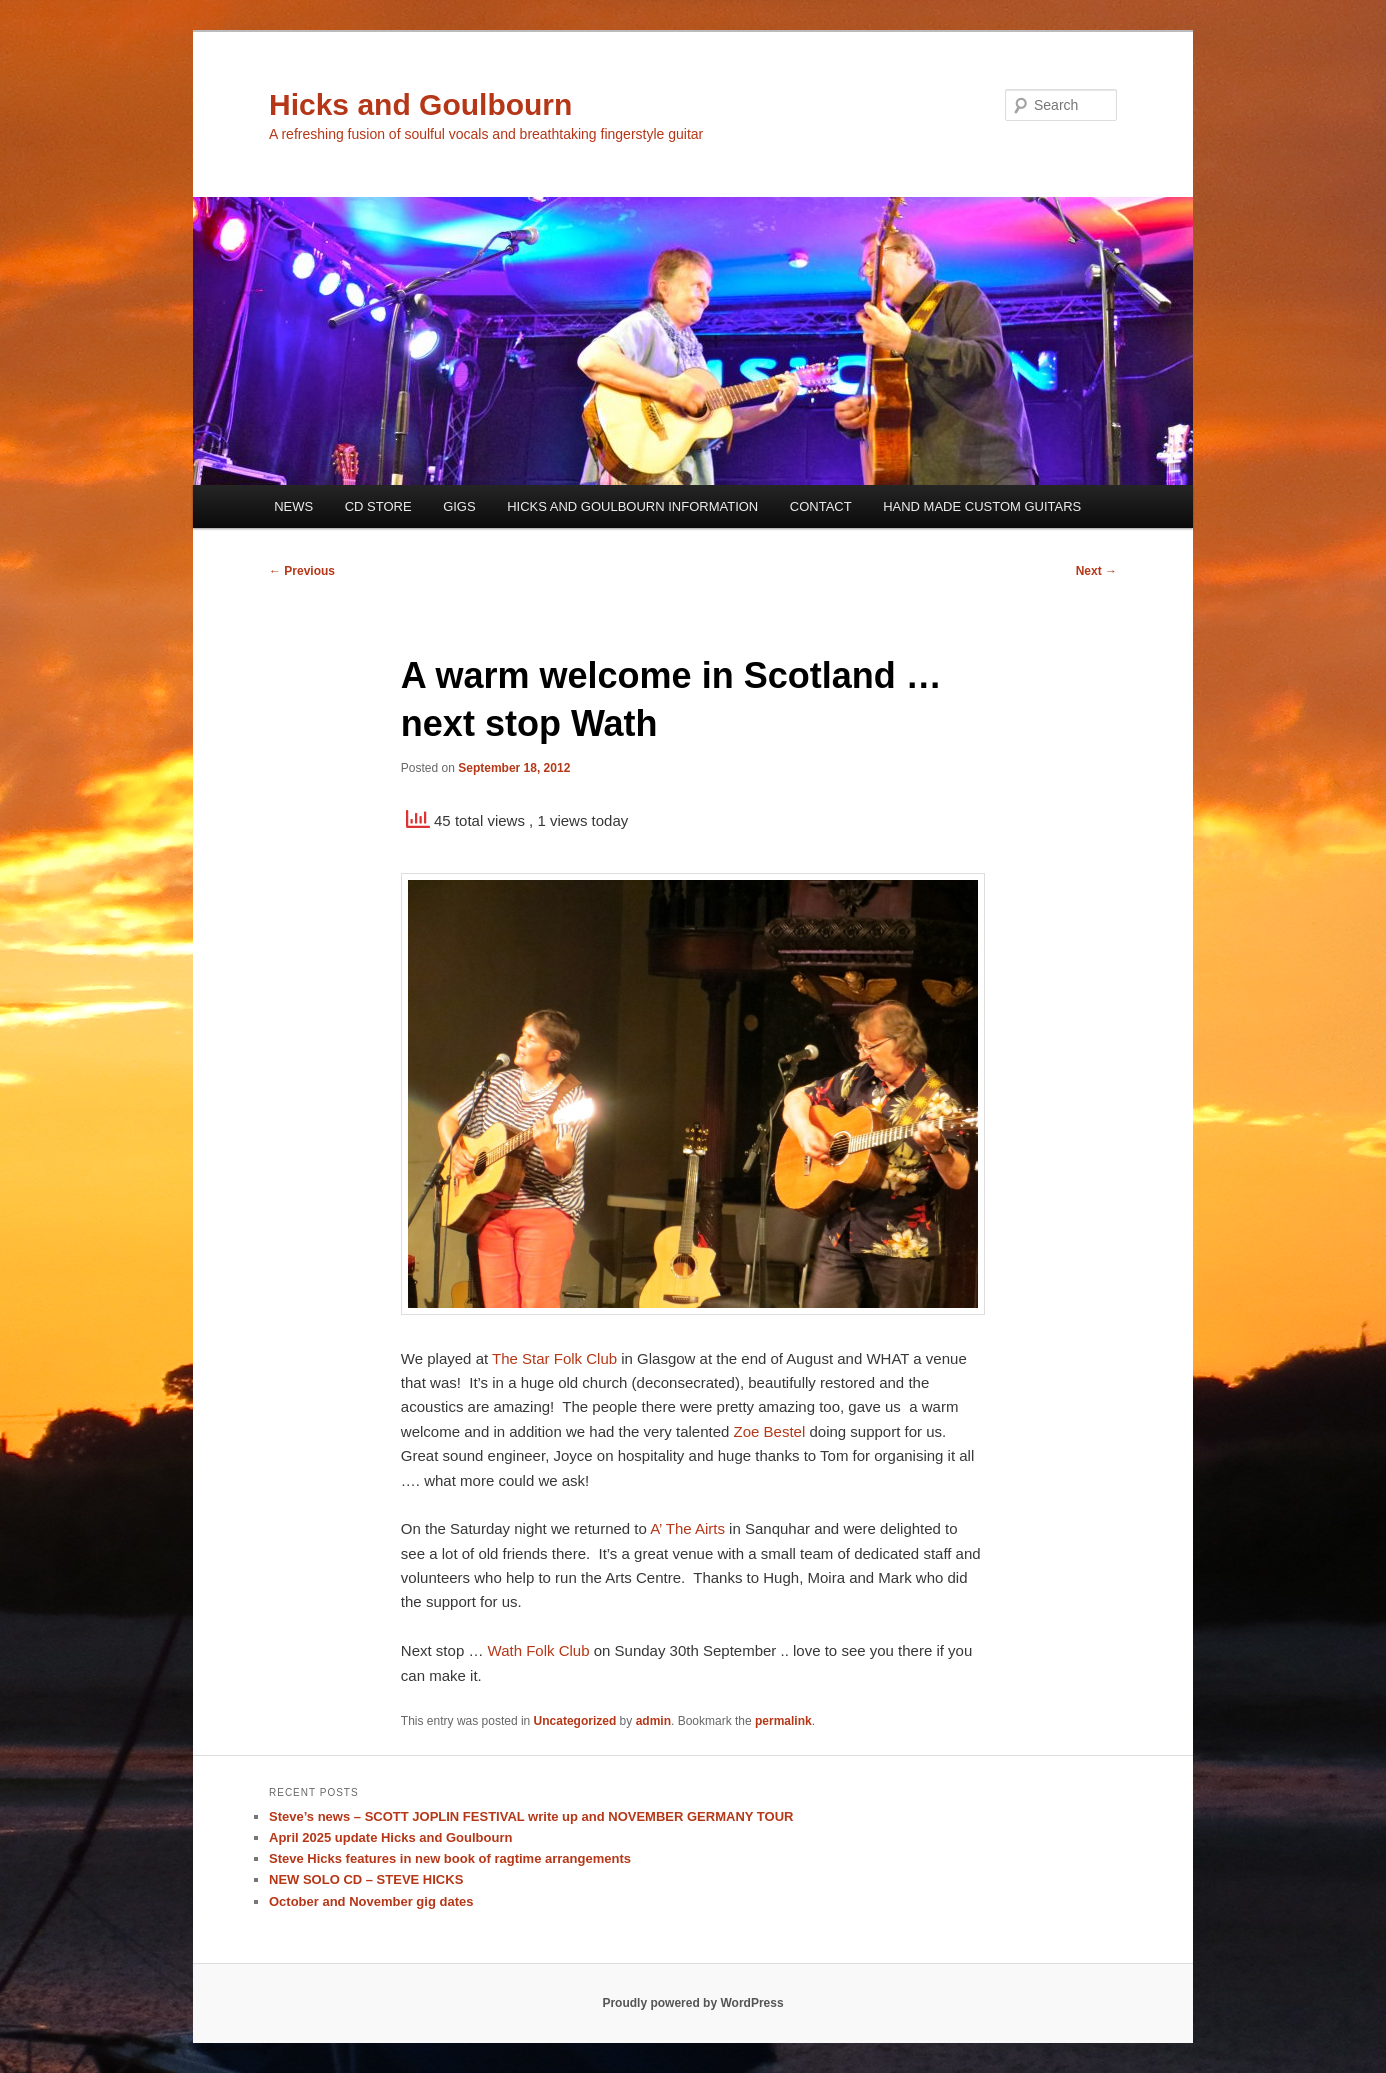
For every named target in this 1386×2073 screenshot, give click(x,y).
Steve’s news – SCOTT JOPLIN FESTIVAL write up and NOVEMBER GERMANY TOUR (531, 1816)
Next (1096, 571)
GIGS (459, 506)
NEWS (293, 506)
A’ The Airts (687, 1528)
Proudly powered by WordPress (692, 2003)
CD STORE (378, 506)
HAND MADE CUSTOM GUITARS (982, 506)
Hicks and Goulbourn (420, 104)
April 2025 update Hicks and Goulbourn (390, 1837)
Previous (302, 571)
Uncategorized (575, 1721)
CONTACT (821, 506)
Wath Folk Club (539, 1650)
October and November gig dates (371, 1901)
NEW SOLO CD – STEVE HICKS (366, 1879)
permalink (783, 1721)
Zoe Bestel (770, 1431)
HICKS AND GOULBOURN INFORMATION (632, 506)
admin (653, 1721)
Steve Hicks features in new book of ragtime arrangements (450, 1858)
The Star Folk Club (554, 1358)
